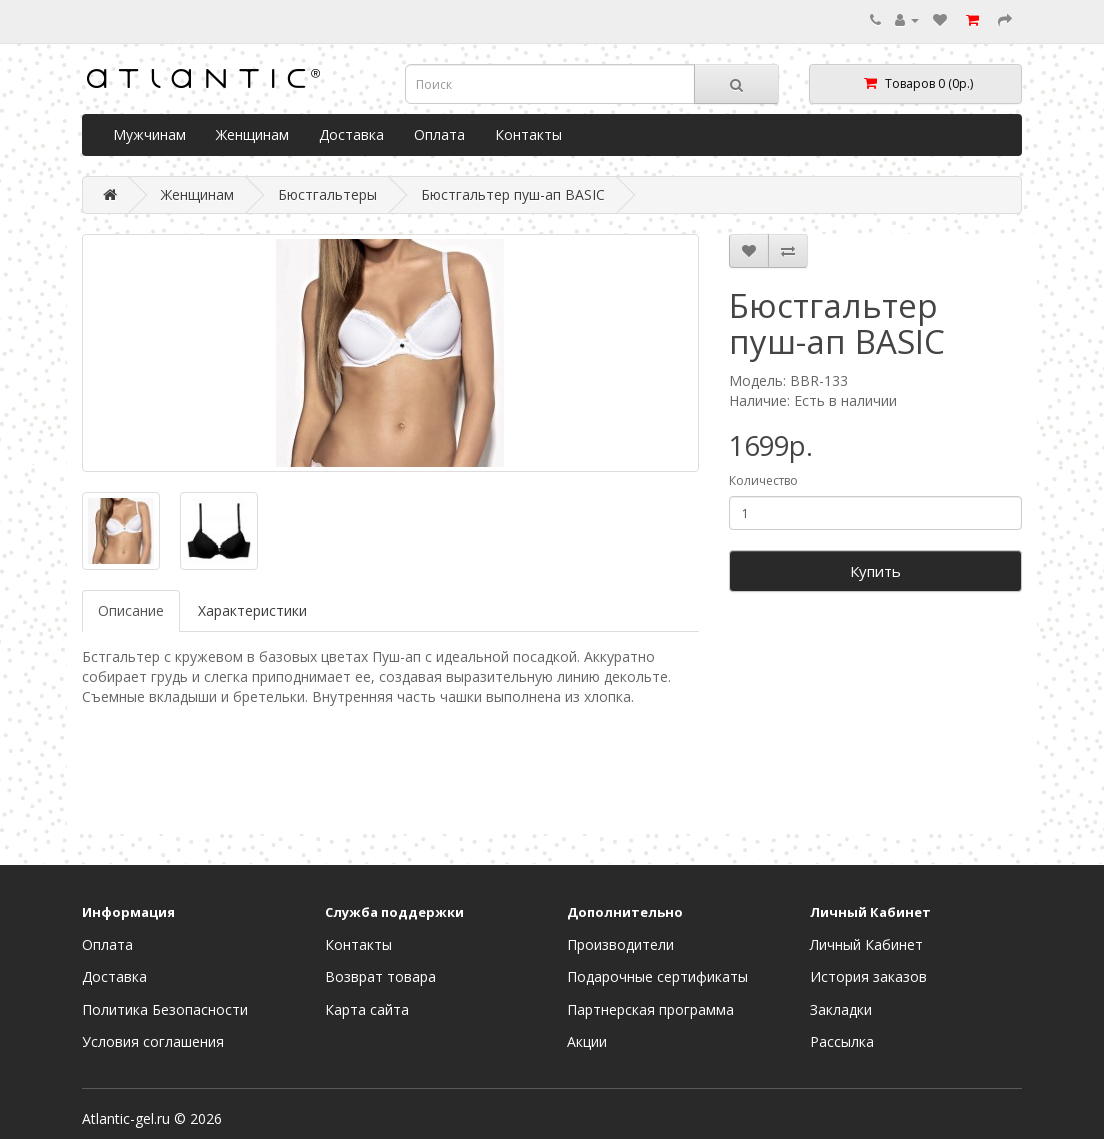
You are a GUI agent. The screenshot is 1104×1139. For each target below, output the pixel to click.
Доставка (351, 134)
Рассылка (842, 1041)
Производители (620, 944)
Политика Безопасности (165, 1009)
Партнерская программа (650, 1009)
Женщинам (252, 134)
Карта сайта (367, 1009)
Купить (875, 571)
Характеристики (252, 610)
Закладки (841, 1009)
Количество (763, 480)
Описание (131, 610)
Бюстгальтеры (327, 194)
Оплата (439, 134)
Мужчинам (149, 134)
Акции (587, 1041)
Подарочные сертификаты (657, 976)
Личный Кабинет (866, 944)
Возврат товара (380, 976)
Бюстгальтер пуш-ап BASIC (513, 194)
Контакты (528, 134)
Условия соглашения (153, 1041)
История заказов (868, 976)
